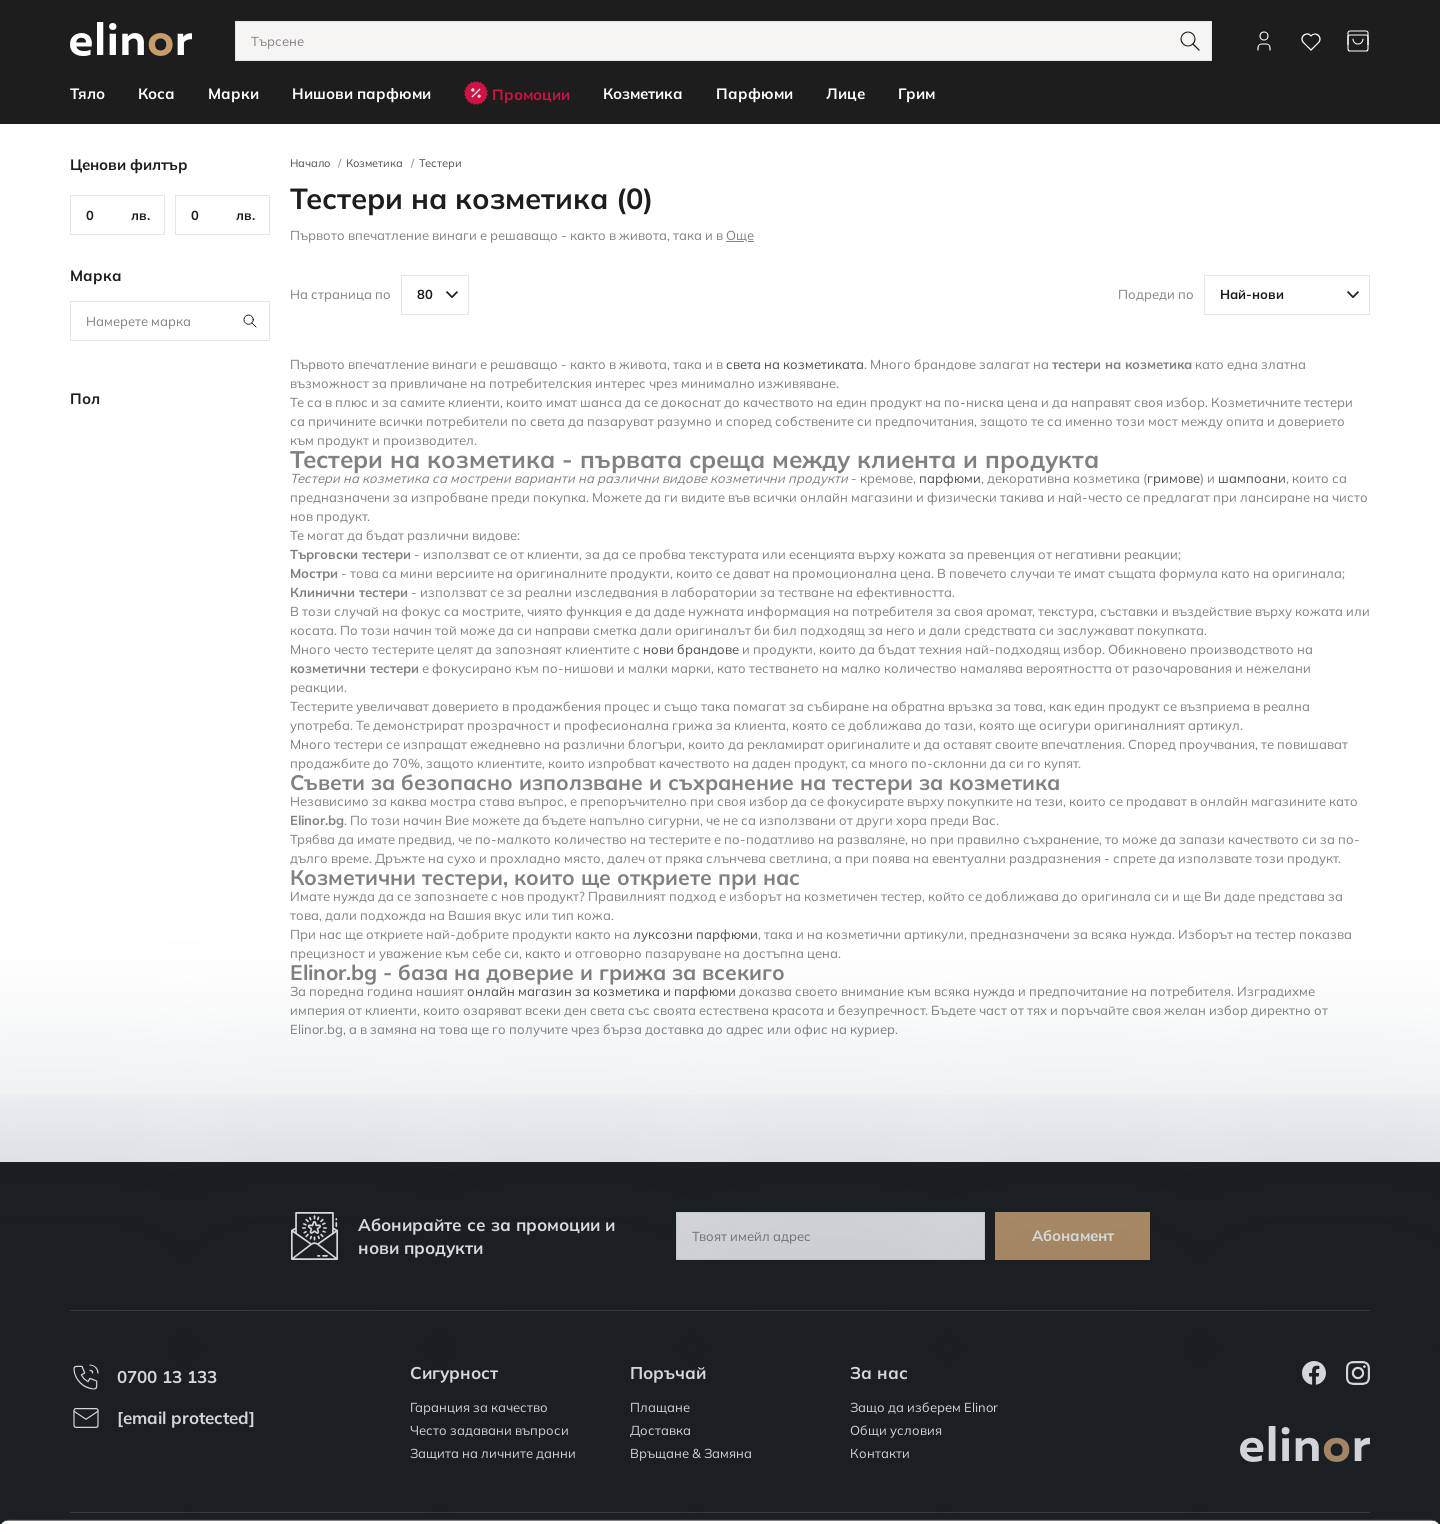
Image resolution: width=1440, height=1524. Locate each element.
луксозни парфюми (695, 934)
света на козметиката (795, 364)
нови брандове (691, 649)
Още (740, 235)
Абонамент (1073, 1235)
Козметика (374, 163)
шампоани (1252, 478)
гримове (1173, 478)
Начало (310, 163)
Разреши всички (1272, 1388)
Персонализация (1273, 1446)
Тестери (440, 163)
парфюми (950, 478)
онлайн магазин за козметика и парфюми (601, 991)
